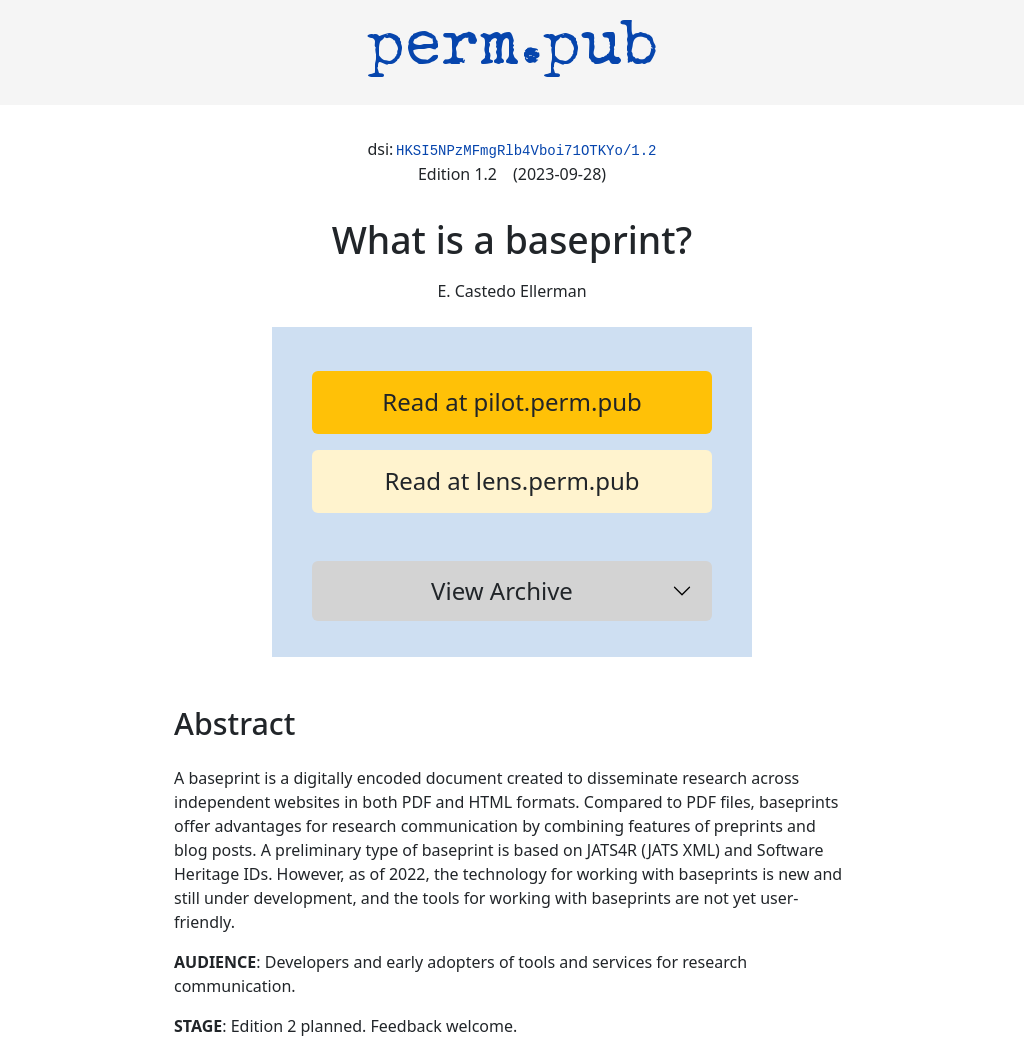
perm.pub (512, 50)
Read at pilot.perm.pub (512, 401)
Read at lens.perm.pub (511, 480)
